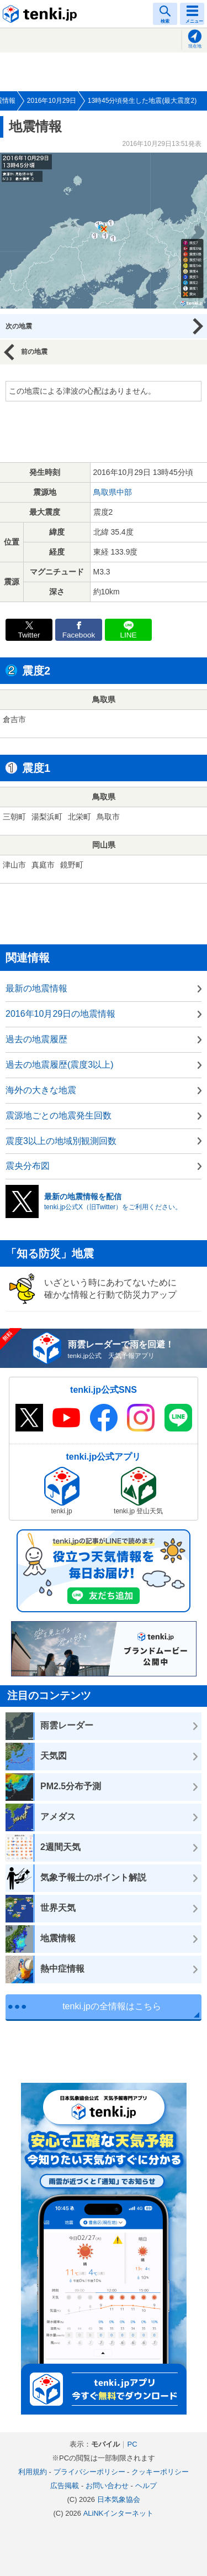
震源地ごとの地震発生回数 (59, 1115)
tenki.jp (41, 14)
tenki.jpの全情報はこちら (111, 2006)
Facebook (78, 635)
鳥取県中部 (112, 492)
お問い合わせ (107, 2485)
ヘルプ (146, 2485)
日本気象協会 (118, 2499)
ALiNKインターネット (118, 2513)
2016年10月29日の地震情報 (60, 1013)
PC (132, 2444)
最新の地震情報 (36, 988)
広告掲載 (64, 2485)
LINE (128, 635)
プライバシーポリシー (89, 2472)
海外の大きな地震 (41, 1090)
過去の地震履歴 (36, 1039)
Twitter (29, 635)
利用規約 (32, 2472)
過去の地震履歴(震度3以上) (60, 1064)
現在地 (194, 46)
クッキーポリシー (160, 2472)
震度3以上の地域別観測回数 (61, 1141)
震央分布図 (28, 1166)
